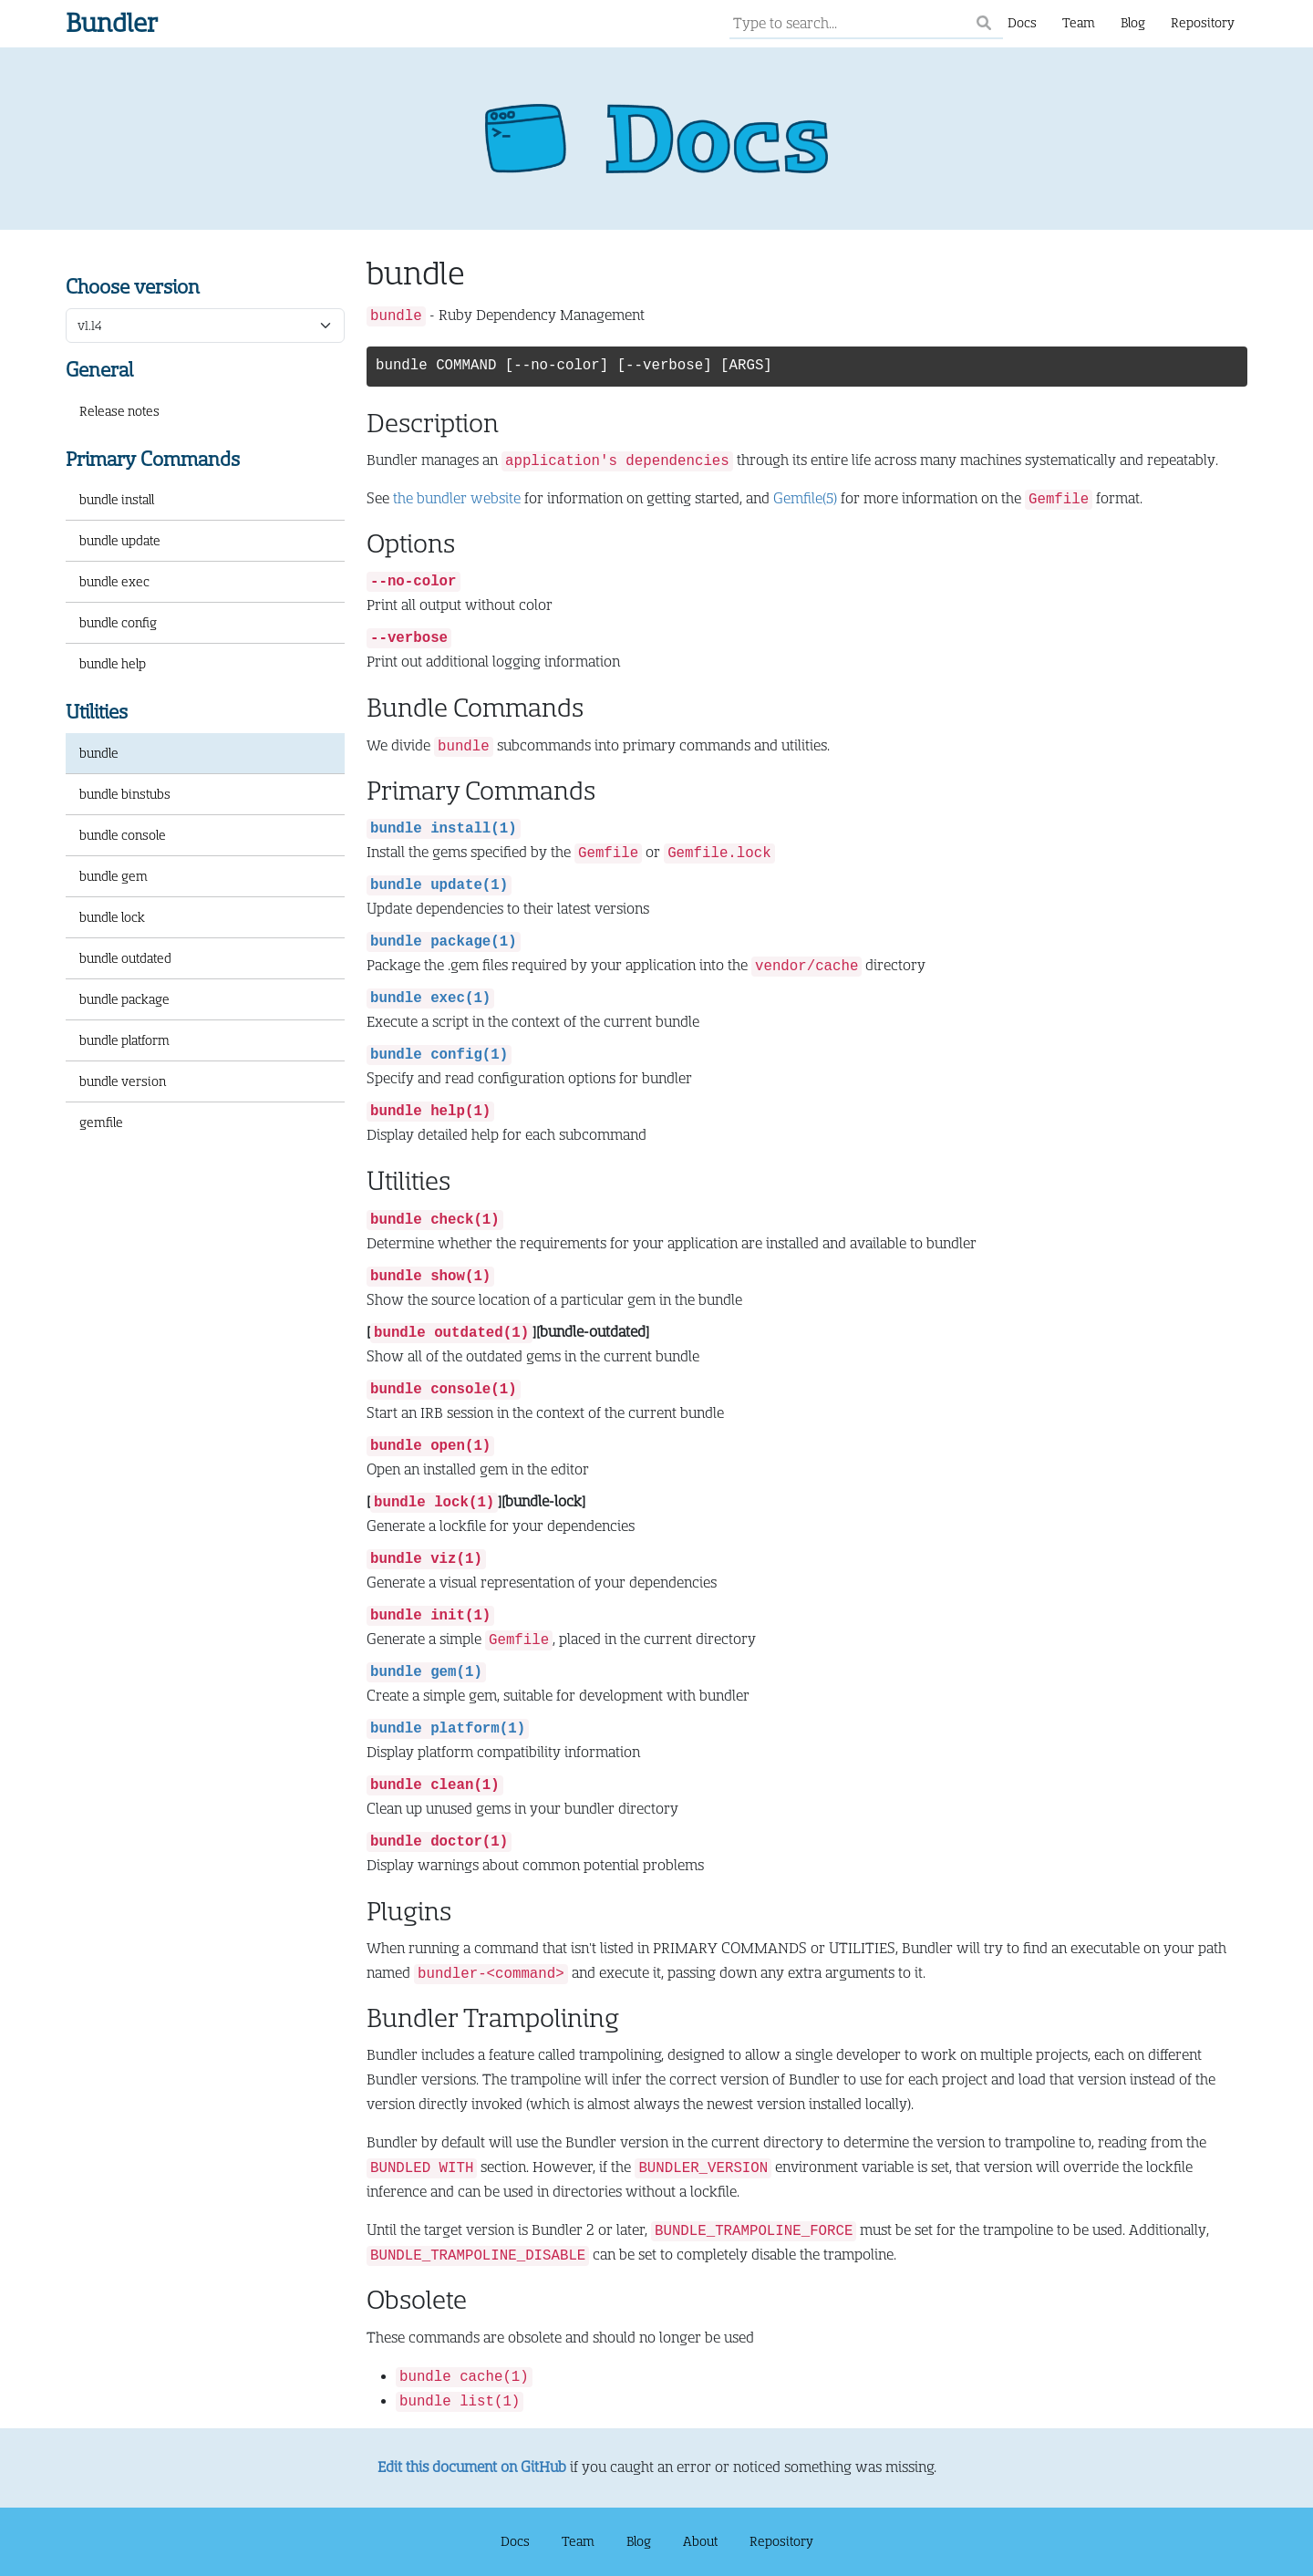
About (700, 2541)
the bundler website (457, 499)
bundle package (124, 999)
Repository (1203, 23)
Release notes (119, 411)
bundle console (122, 835)
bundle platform (124, 1040)
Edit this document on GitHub (471, 2467)
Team (1078, 23)
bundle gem (113, 876)
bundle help (112, 664)
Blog (1133, 23)
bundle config (118, 623)
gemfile (101, 1122)
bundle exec (114, 581)
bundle (99, 753)
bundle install (116, 499)
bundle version (122, 1081)
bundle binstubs (125, 794)
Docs (1022, 23)
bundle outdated (125, 958)
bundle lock (112, 917)
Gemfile (805, 499)
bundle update (119, 540)
